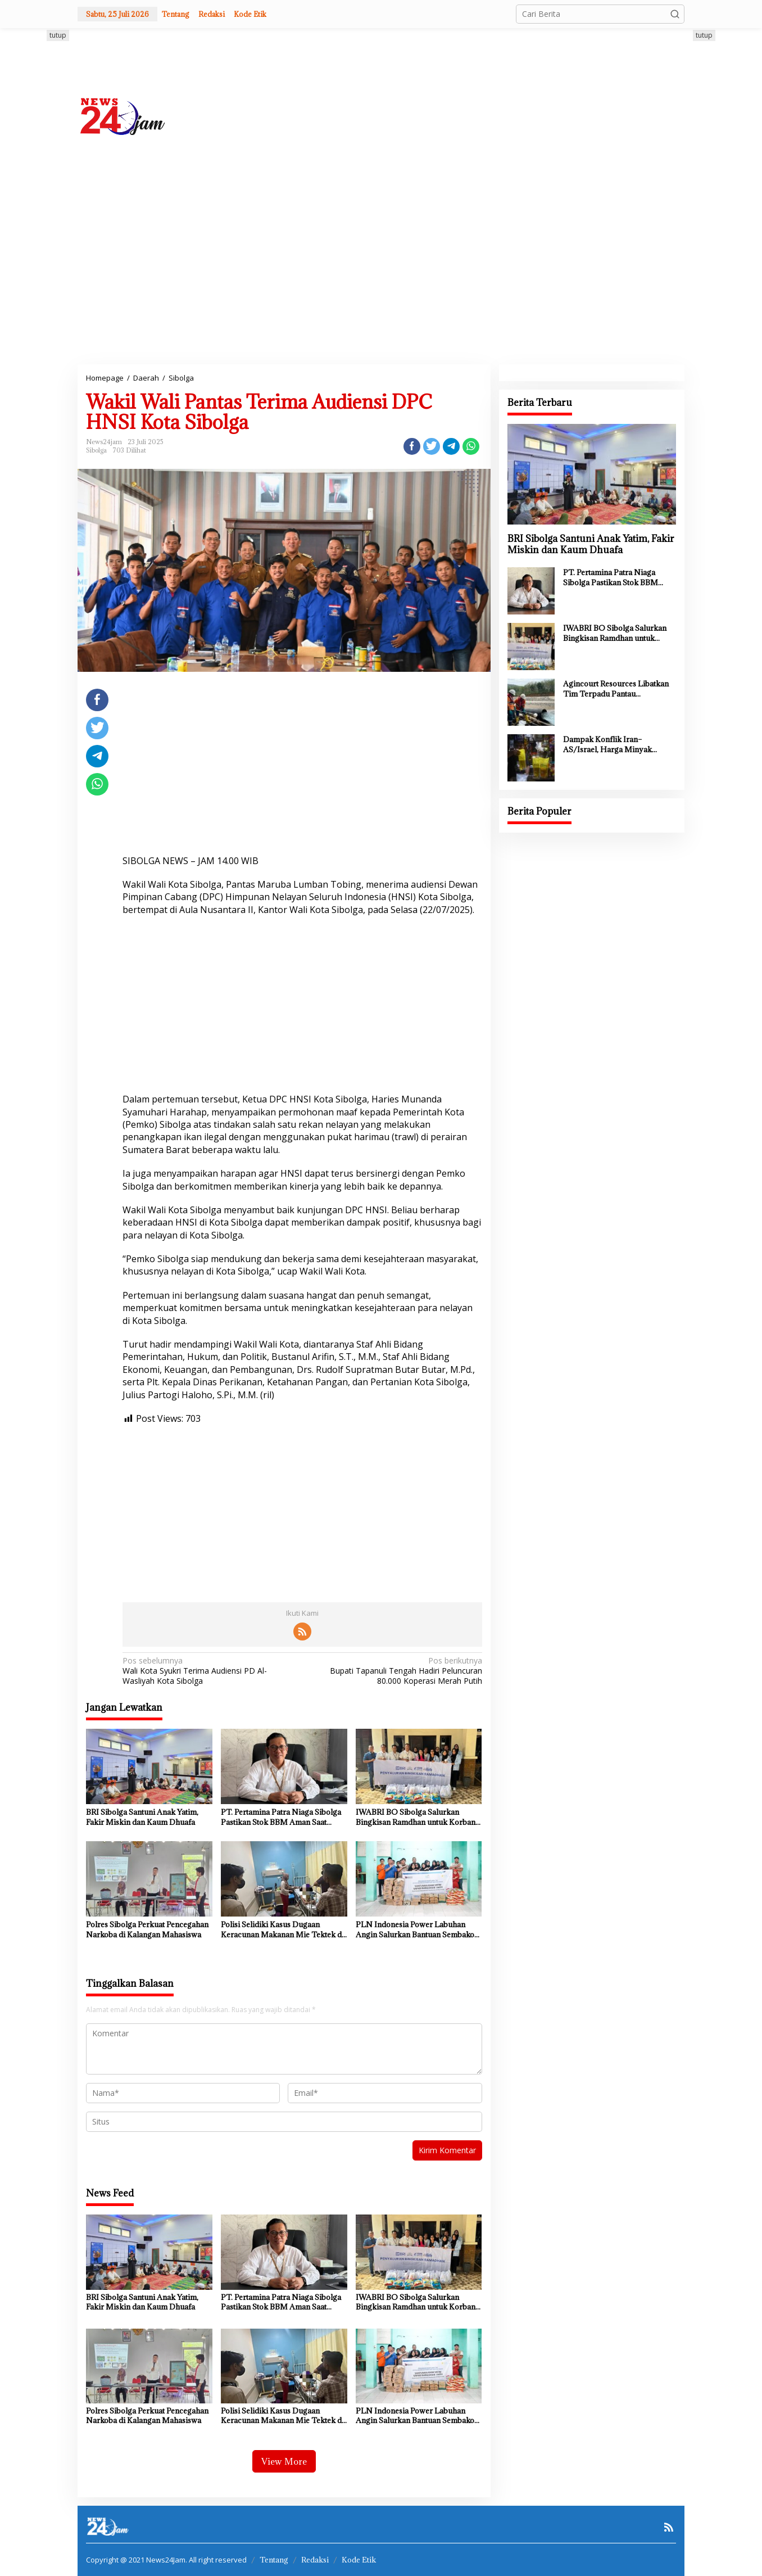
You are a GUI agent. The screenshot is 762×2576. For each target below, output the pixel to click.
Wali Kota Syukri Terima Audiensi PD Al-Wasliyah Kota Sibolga (209, 1671)
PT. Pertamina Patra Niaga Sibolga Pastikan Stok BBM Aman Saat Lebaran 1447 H (281, 1817)
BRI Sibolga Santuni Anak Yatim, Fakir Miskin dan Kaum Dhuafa (142, 1817)
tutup (57, 35)
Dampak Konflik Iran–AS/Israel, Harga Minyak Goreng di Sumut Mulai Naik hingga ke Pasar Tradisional (613, 744)
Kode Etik (359, 2560)
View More (284, 2461)
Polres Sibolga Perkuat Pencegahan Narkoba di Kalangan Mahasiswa (147, 1929)
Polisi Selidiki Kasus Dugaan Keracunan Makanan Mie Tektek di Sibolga (282, 1929)
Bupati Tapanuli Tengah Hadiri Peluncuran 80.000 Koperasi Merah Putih (395, 1671)
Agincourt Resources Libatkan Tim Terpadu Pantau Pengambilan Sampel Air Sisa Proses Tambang (616, 689)
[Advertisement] (518, 115)
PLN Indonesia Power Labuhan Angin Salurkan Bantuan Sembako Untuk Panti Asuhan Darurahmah (415, 1929)
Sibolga (96, 450)
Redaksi (315, 2560)
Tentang (274, 2560)
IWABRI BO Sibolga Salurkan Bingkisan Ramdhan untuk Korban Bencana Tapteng (415, 1817)
